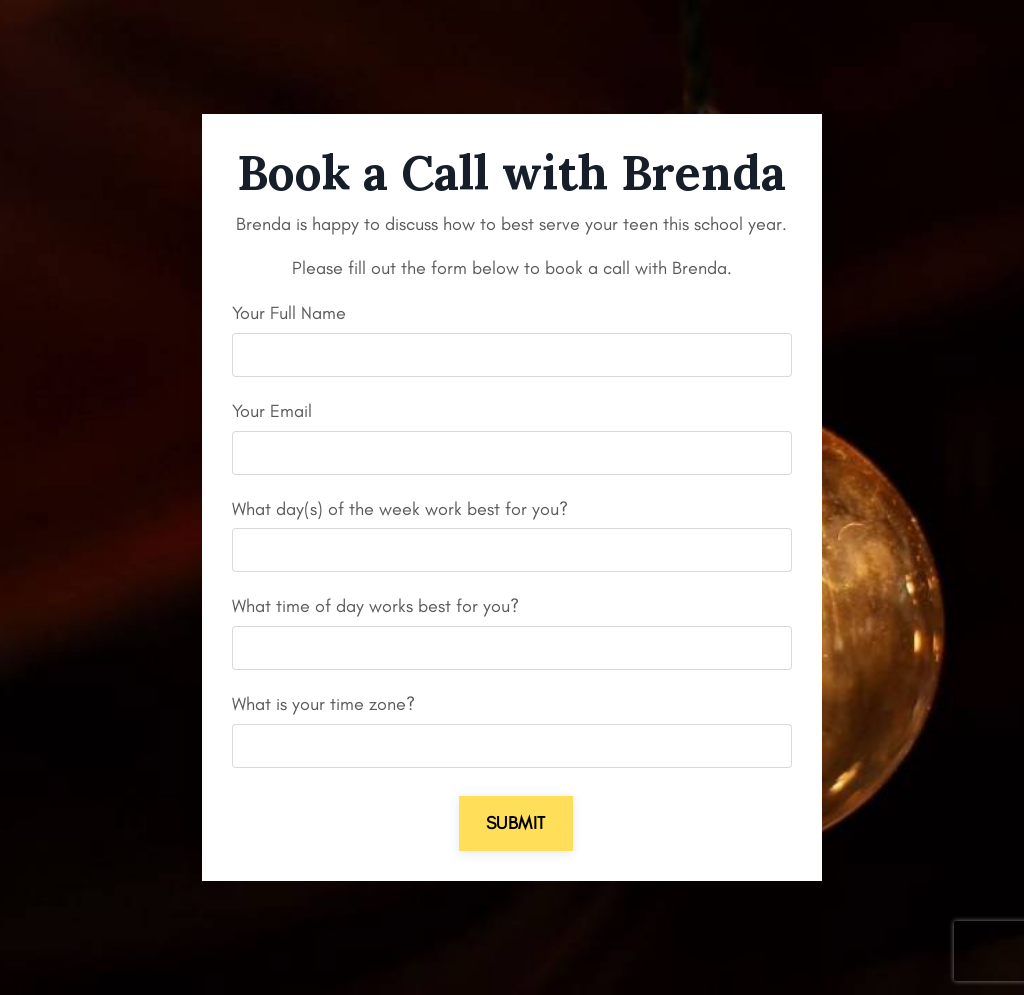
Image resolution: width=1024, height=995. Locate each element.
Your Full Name (289, 313)
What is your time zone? (323, 704)
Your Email (272, 411)
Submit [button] (516, 823)
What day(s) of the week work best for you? (400, 509)
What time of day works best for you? (375, 606)
